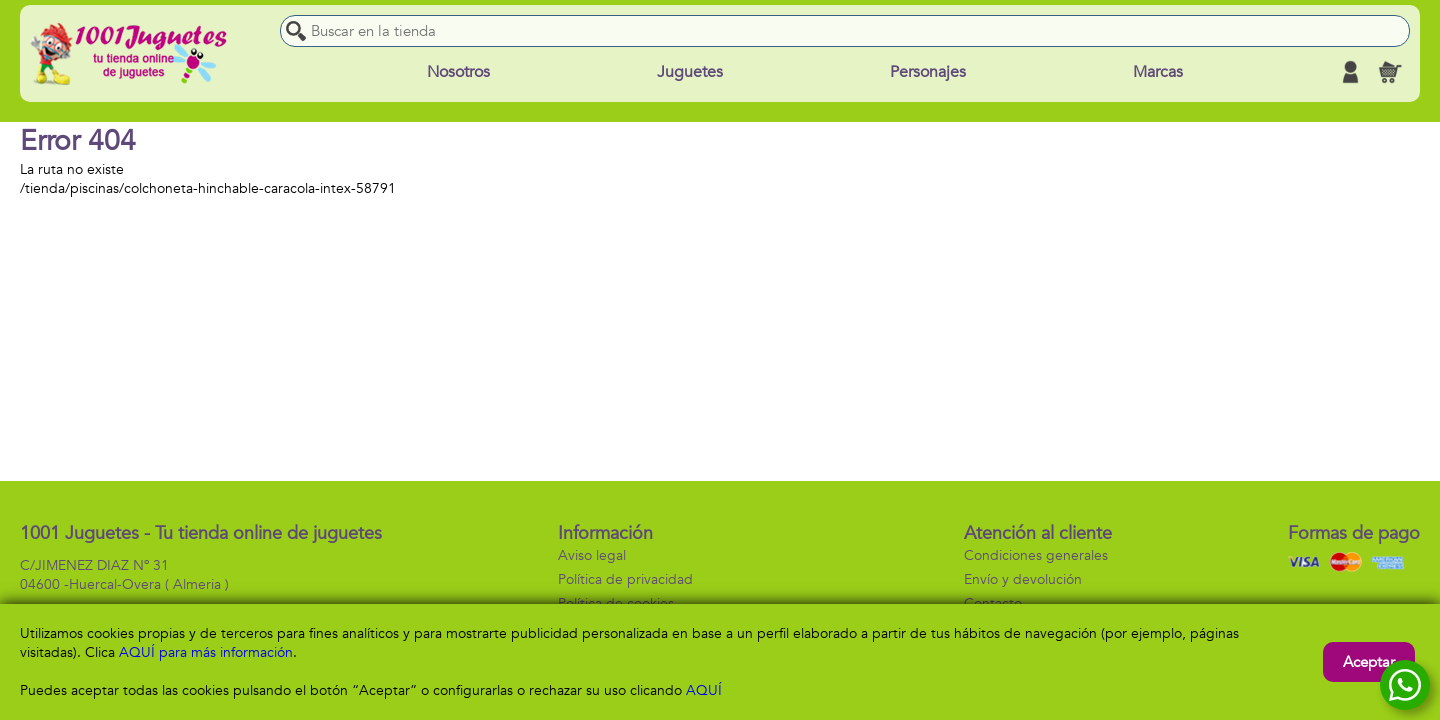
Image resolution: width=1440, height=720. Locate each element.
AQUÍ (704, 690)
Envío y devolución (1023, 579)
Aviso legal (592, 555)
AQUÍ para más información (206, 652)
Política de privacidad (625, 579)
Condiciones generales (1036, 555)
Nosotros (458, 72)
